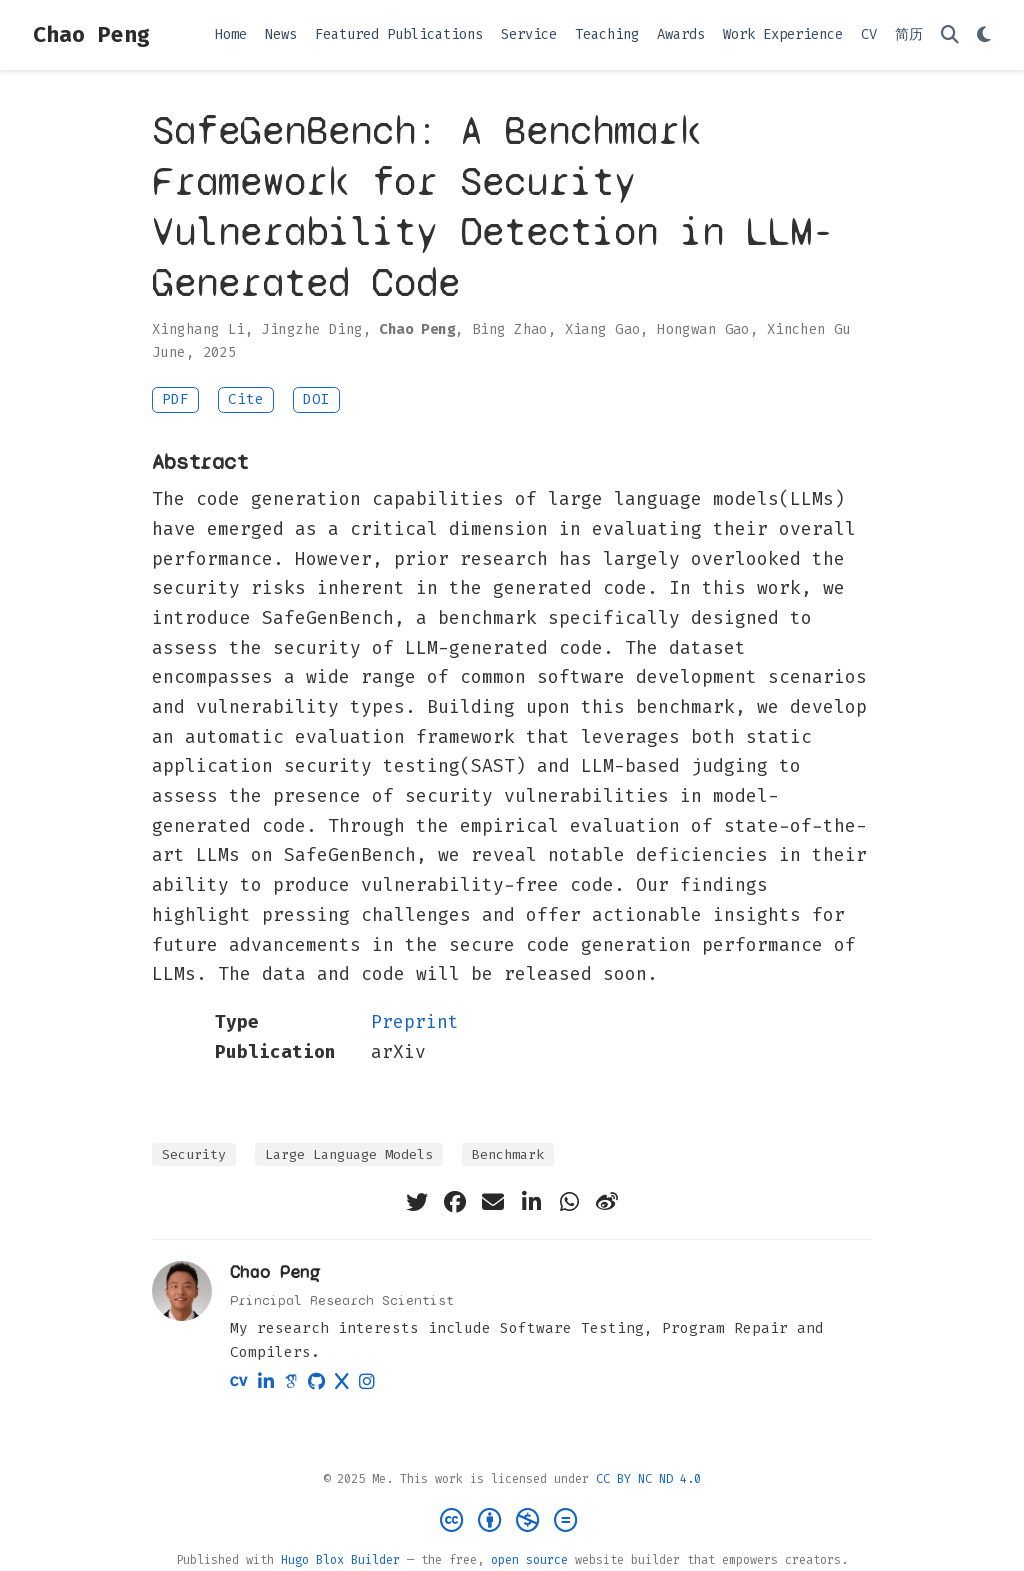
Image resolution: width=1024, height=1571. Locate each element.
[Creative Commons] (512, 1520)
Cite (246, 399)
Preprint (415, 1022)
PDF (175, 399)
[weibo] (607, 1202)
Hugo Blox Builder (340, 1560)
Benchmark (508, 1154)
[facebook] (455, 1202)
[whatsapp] (569, 1202)
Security (194, 1154)
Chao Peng (91, 35)
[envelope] (493, 1202)
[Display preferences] (984, 35)
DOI (316, 399)
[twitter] (417, 1202)
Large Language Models (349, 1154)
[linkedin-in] (531, 1202)
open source (529, 1560)
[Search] (950, 35)
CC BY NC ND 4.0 (648, 1479)
